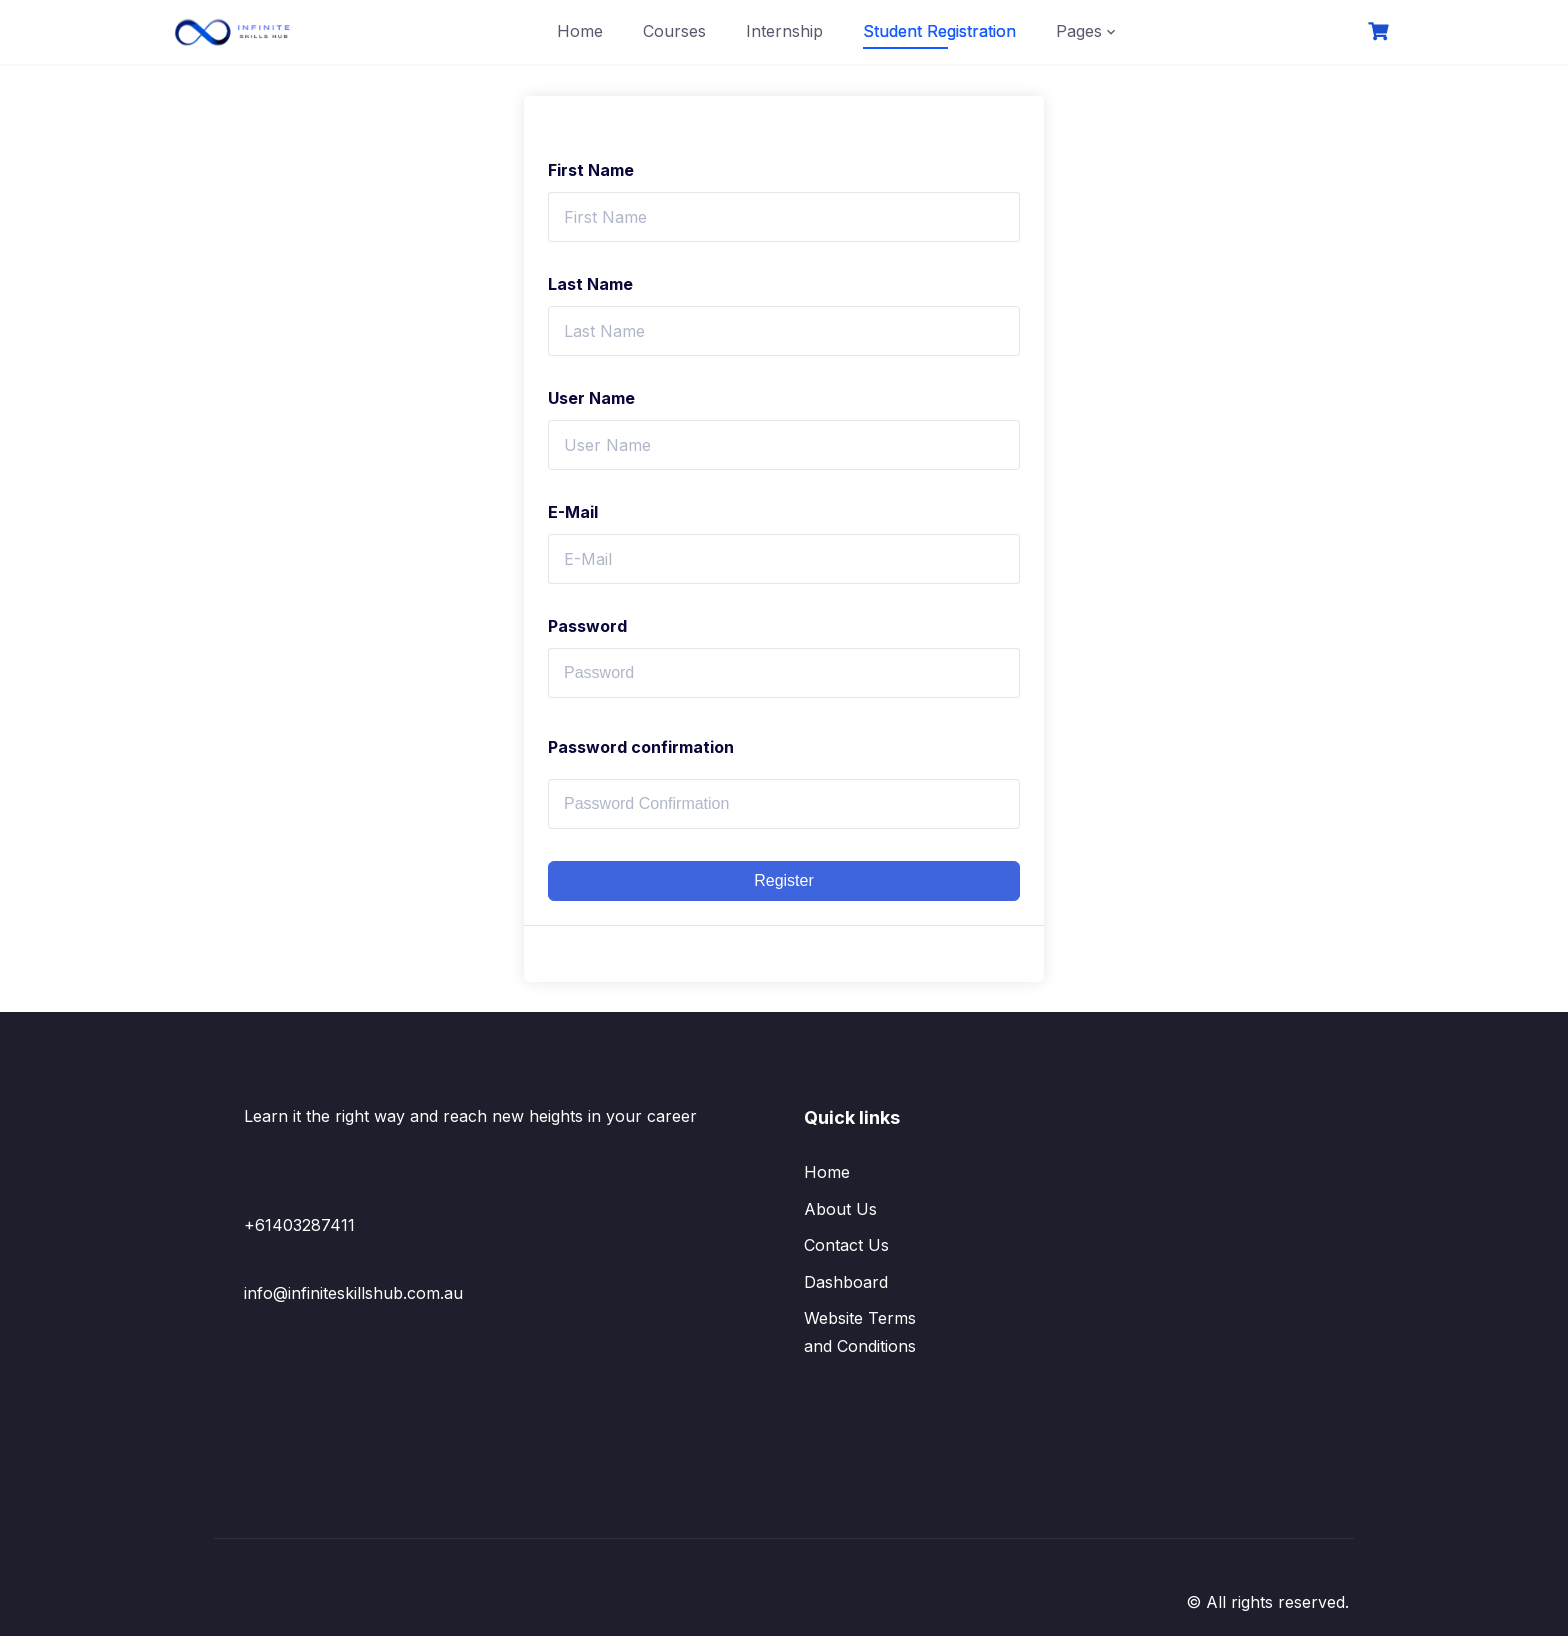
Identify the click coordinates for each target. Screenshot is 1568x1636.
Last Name (590, 284)
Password (587, 626)
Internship (784, 31)
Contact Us (846, 1245)
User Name (591, 398)
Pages (1079, 31)
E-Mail (573, 512)
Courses (674, 31)
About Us (840, 1209)
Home (580, 31)
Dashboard (846, 1282)
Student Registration (939, 31)
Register (784, 880)
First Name (591, 170)
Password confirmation (641, 747)
